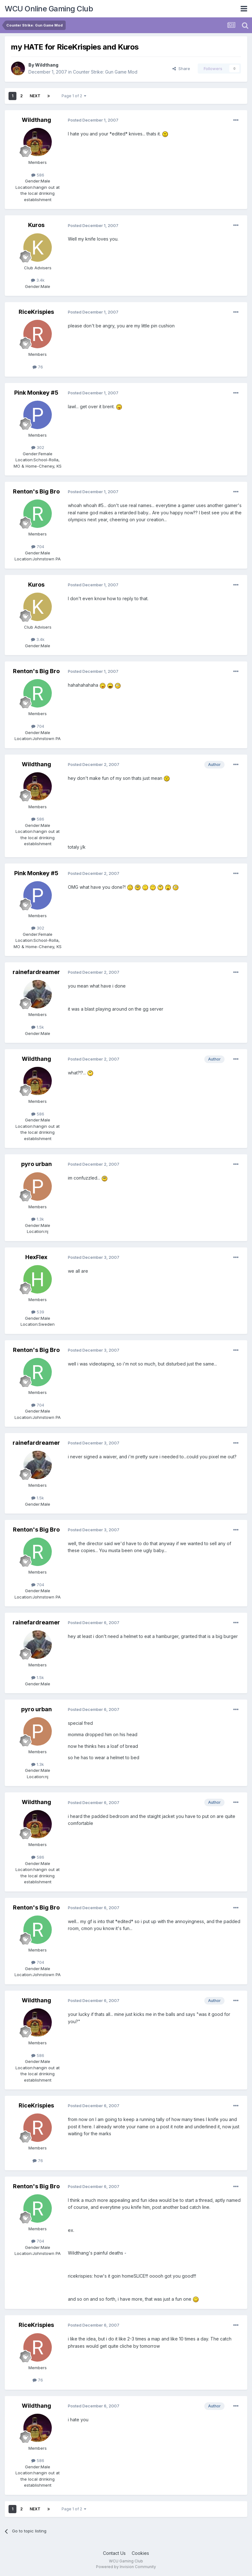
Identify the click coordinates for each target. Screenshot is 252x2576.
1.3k (37, 1219)
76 (38, 366)
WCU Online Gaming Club (49, 8)
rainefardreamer (36, 972)
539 (37, 1311)
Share (181, 68)
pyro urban (36, 1164)
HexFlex (36, 1257)
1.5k (37, 1027)
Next (35, 95)
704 (37, 546)
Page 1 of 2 (74, 95)
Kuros (36, 225)
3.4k (38, 280)
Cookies (140, 2553)
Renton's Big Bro (36, 491)
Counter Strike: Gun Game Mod (105, 72)
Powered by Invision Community (126, 2566)
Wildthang (46, 65)
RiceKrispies (36, 311)
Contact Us (114, 2553)
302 (37, 447)
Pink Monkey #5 (36, 392)
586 (37, 174)
